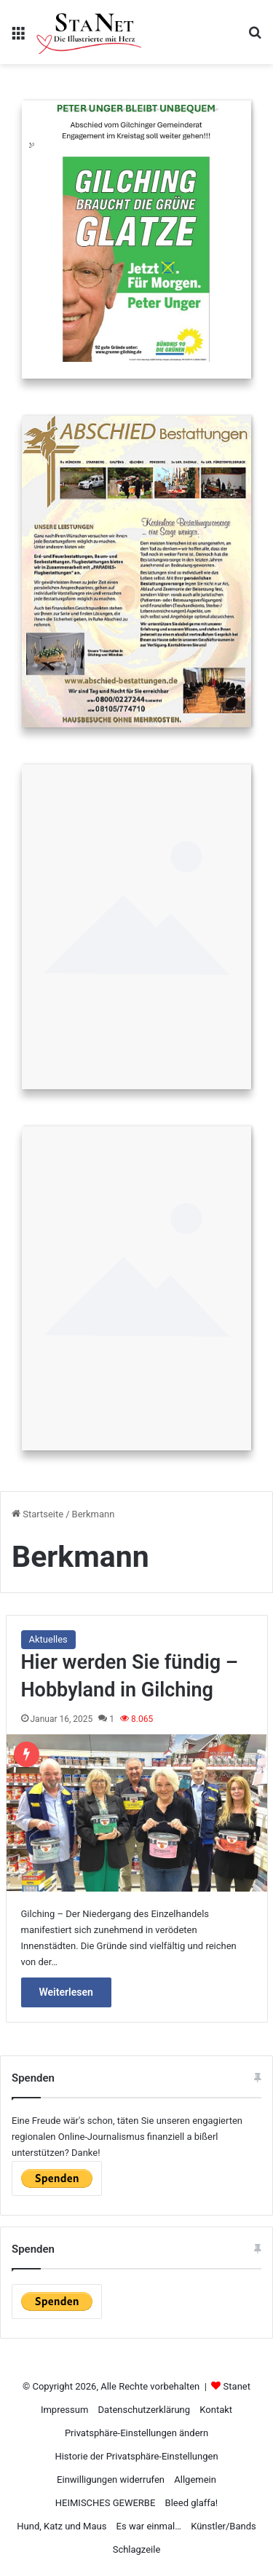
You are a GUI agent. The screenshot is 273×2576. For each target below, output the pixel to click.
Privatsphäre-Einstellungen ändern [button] (136, 2432)
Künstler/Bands (223, 2526)
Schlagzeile (137, 2549)
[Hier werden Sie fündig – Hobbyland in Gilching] (137, 1813)
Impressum (64, 2409)
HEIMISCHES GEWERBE (105, 2502)
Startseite (37, 1514)
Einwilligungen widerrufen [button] (111, 2479)
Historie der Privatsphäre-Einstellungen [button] (136, 2456)
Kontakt (215, 2409)
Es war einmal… (148, 2526)
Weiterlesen (66, 1992)
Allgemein (195, 2479)
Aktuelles (48, 1639)
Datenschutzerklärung (144, 2409)
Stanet (236, 2386)
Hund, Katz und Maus (61, 2526)
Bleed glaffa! (191, 2502)
